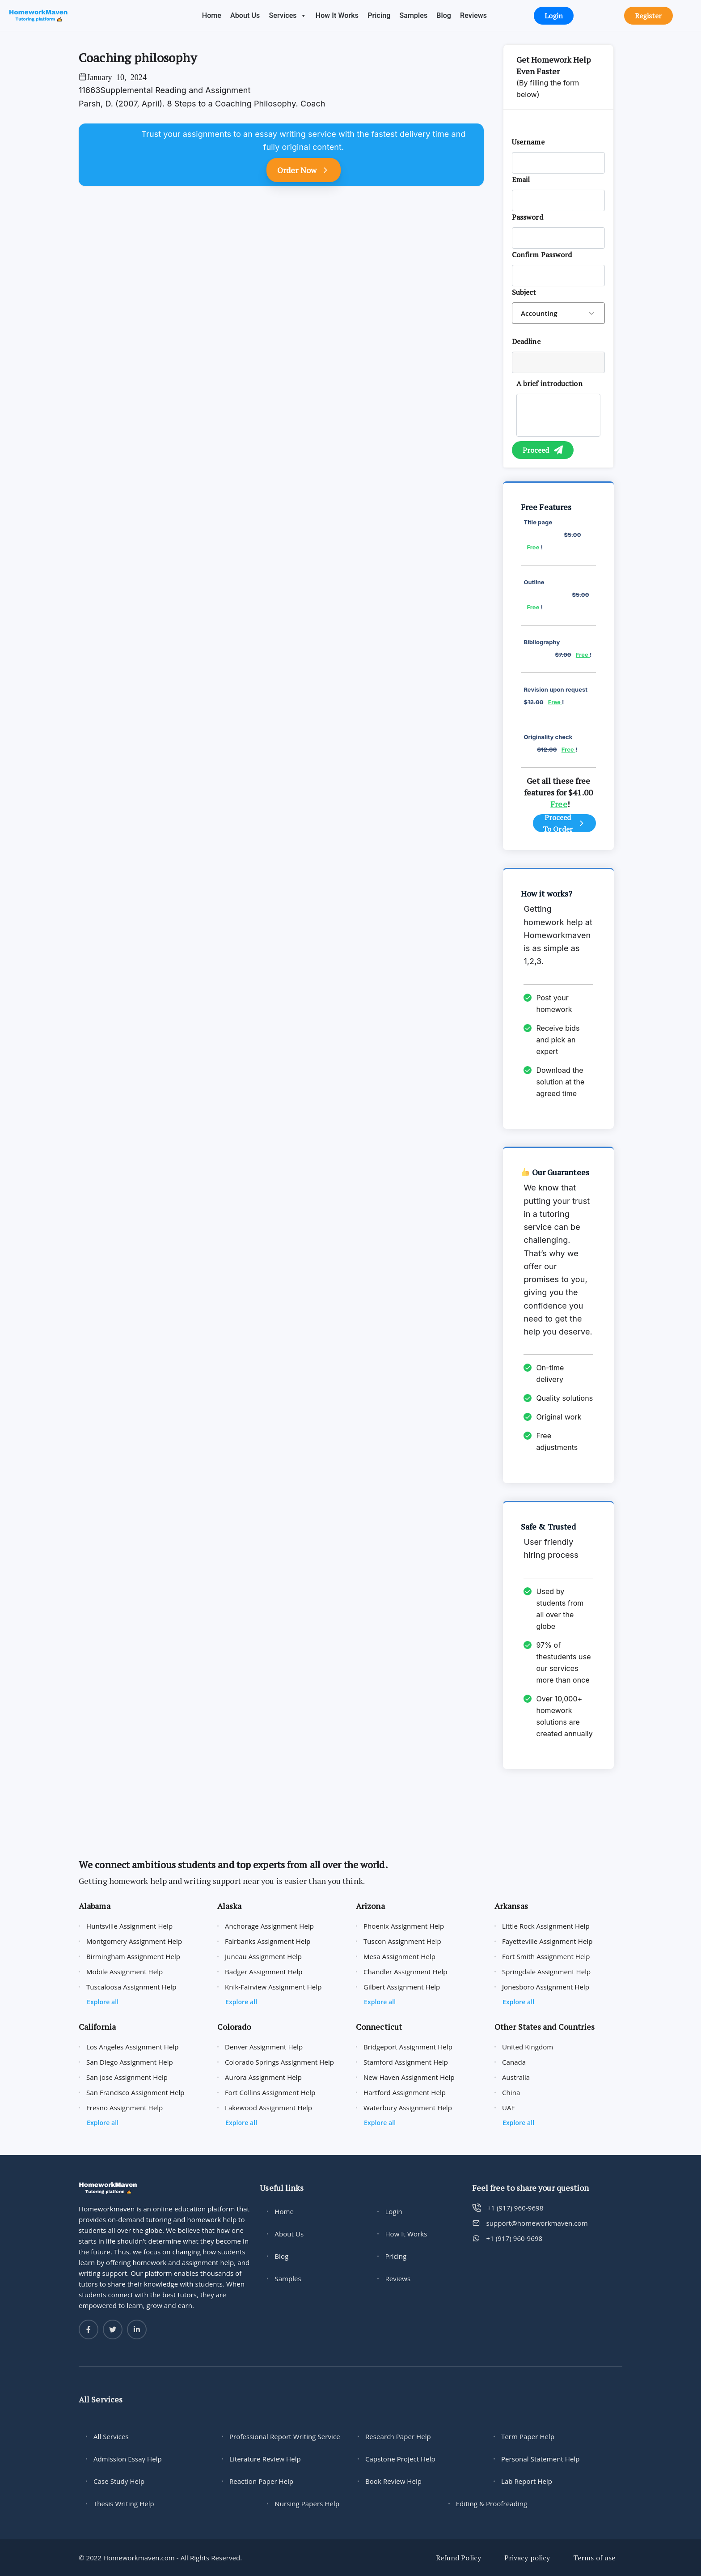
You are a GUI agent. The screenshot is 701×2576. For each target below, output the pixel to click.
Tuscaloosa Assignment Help (131, 1986)
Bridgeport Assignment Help (407, 2046)
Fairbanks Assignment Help (268, 1941)
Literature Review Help (265, 2458)
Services (287, 15)
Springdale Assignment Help (546, 1971)
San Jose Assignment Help (127, 2077)
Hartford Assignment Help (404, 2092)
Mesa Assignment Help (399, 1956)
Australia (516, 2077)
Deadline (526, 341)
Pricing (378, 15)
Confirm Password (542, 254)
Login (393, 2211)
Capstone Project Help (400, 2458)
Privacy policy (527, 2558)
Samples (413, 15)
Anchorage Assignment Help (269, 1925)
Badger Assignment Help (264, 1971)
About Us (245, 15)
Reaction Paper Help (261, 2481)
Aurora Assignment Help (263, 2077)
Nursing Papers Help (306, 2503)
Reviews (473, 15)
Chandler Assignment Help (405, 1971)
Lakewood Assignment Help (268, 2107)
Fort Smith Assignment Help (546, 1956)
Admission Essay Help (127, 2458)
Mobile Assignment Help (124, 1971)
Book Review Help (393, 2481)
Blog (443, 15)
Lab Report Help (526, 2481)
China (511, 2092)
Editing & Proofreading (492, 2503)
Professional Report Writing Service (284, 2436)
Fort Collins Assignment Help (270, 2092)
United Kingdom (527, 2046)
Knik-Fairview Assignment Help (273, 1986)
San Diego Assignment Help (129, 2061)
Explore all (102, 2002)
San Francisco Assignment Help (135, 2092)
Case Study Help (118, 2481)
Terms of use (594, 2558)
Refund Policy (458, 2558)
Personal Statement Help (540, 2458)
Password (527, 217)
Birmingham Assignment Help (133, 1956)
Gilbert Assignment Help (401, 1986)
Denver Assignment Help (264, 2046)
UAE (508, 2107)
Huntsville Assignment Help (129, 1925)
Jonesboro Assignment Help (545, 1986)
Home (211, 15)
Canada (514, 2061)
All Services (111, 2436)
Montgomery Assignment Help (134, 1941)
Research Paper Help (398, 2436)
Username (528, 142)
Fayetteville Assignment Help (547, 1941)
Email (521, 179)
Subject (524, 292)
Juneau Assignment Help (263, 1956)
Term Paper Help (527, 2436)
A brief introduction (549, 383)
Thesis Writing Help (123, 2503)
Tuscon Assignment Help (402, 1941)
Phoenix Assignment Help (403, 1925)
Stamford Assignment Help (405, 2061)
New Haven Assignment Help (409, 2077)
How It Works (337, 15)
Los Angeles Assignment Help (132, 2046)
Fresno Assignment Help (124, 2107)
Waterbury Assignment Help (407, 2107)
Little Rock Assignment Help (546, 1925)
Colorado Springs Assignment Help (279, 2061)
